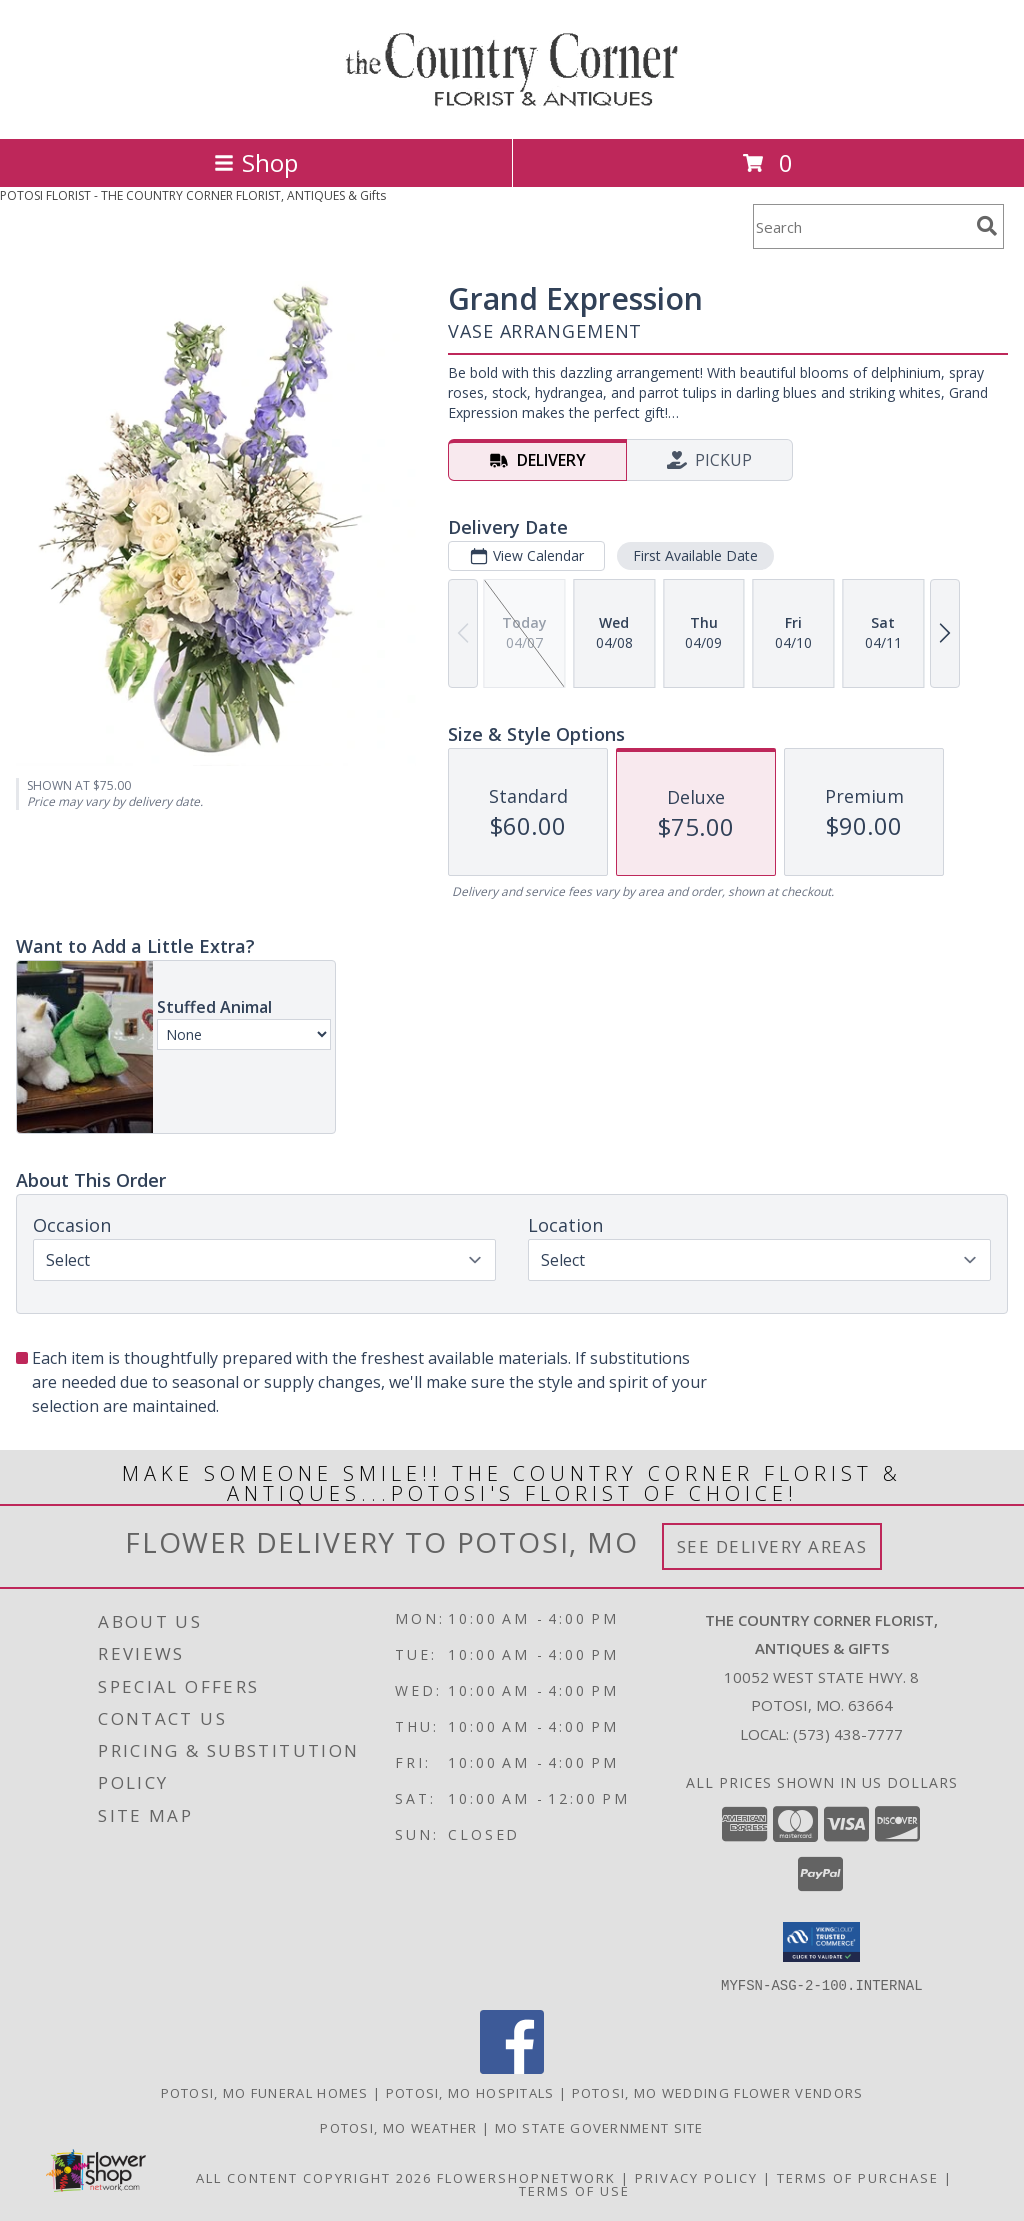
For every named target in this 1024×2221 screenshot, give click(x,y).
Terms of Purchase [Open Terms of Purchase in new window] (858, 2177)
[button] (821, 1942)
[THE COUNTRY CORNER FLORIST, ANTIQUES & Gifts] (512, 109)
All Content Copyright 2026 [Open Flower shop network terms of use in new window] (314, 2177)
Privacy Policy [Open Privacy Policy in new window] (696, 2177)
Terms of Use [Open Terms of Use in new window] (574, 2190)
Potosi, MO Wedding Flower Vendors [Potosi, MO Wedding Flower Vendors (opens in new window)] (718, 2092)
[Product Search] (861, 226)
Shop (256, 162)
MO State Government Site (599, 2127)
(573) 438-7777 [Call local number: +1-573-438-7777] (848, 1734)
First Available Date (695, 555)
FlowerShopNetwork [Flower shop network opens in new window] (526, 2177)
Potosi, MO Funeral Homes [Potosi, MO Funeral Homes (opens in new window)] (265, 2092)
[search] (987, 226)
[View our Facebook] (512, 2067)
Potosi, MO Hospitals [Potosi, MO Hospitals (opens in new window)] (470, 2092)
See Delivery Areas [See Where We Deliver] (772, 1546)
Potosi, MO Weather (398, 2127)
